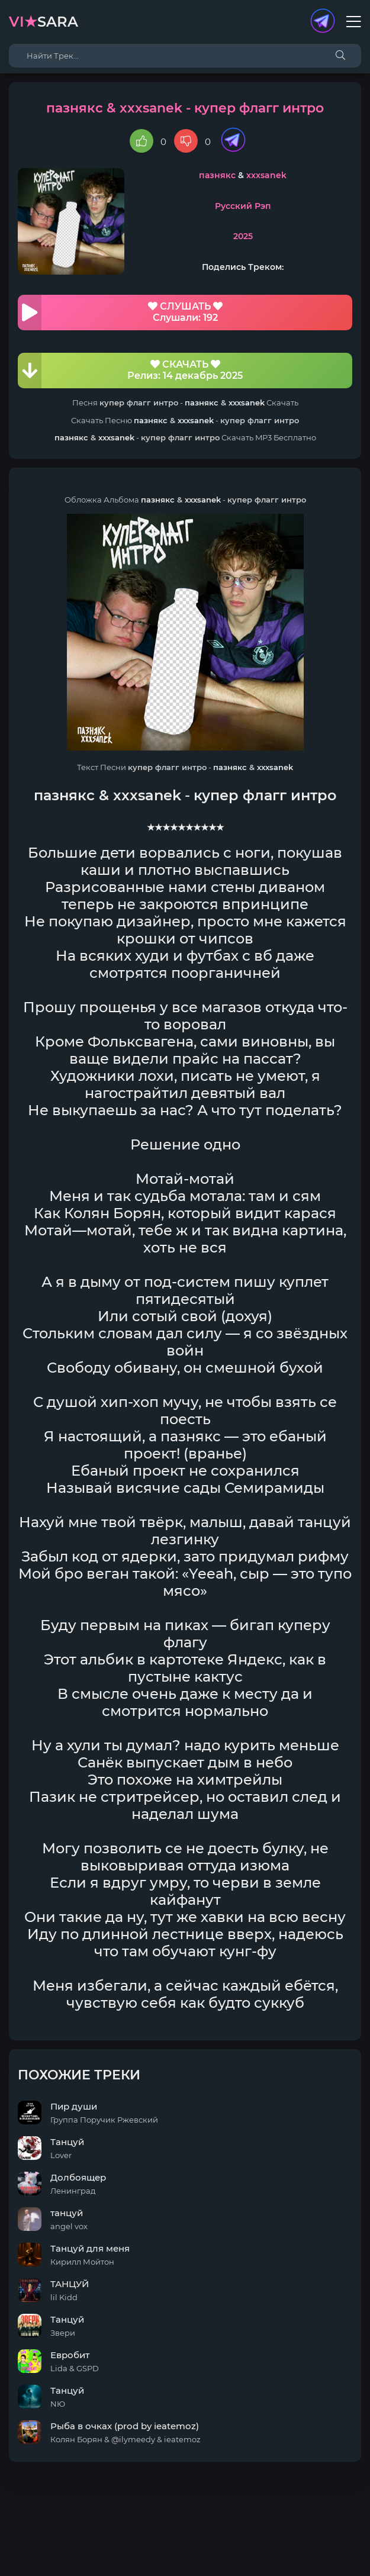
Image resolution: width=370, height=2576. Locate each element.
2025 (243, 236)
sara (43, 21)
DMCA (185, 2538)
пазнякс (217, 175)
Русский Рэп (243, 206)
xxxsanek (266, 175)
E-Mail (251, 2549)
